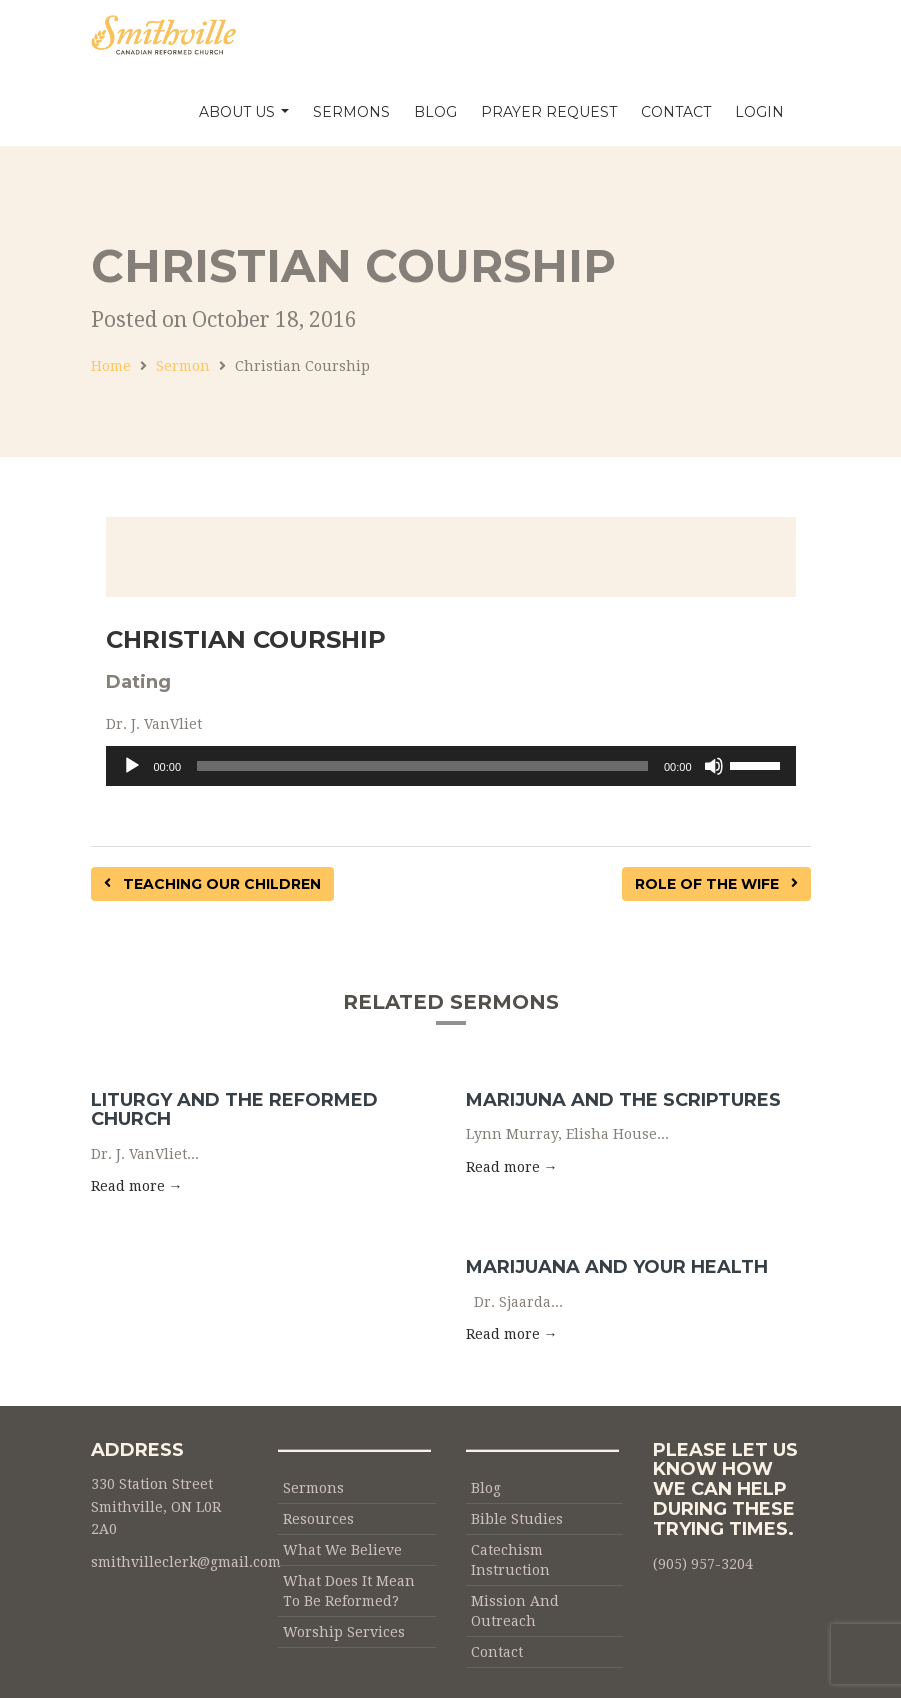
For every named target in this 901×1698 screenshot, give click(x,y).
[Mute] (714, 766)
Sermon (183, 366)
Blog (435, 112)
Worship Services (344, 1632)
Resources (318, 1519)
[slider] (422, 766)
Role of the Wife (716, 884)
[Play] (132, 766)
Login (759, 112)
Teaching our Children (212, 884)
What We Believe (342, 1550)
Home (111, 366)
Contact (676, 112)
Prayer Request (549, 112)
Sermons (351, 112)
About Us (244, 112)
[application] (451, 766)
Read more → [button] (137, 1186)
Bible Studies (517, 1519)
